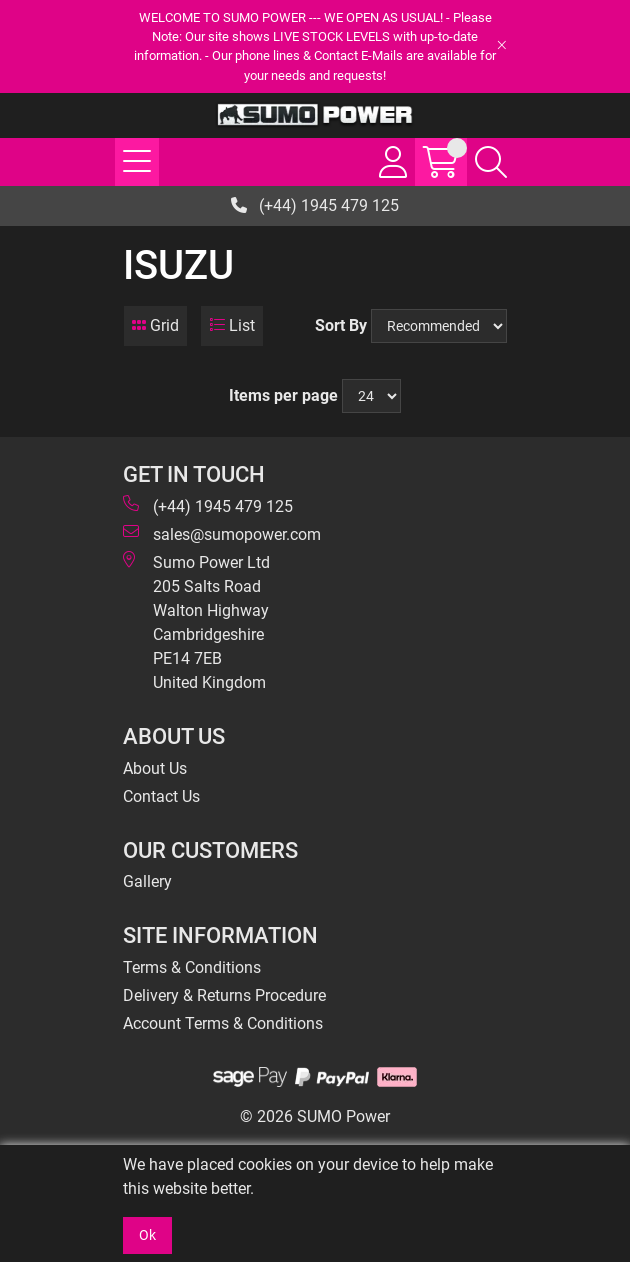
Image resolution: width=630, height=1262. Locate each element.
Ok (147, 1235)
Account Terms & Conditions (223, 1023)
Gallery (147, 881)
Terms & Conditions (192, 967)
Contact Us (161, 796)
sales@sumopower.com (222, 533)
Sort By (341, 325)
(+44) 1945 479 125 (315, 205)
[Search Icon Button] (491, 162)
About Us (155, 768)
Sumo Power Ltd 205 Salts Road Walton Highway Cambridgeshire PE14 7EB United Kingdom (196, 621)
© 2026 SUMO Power (315, 1116)
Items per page (283, 395)
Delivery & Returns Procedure (224, 995)
